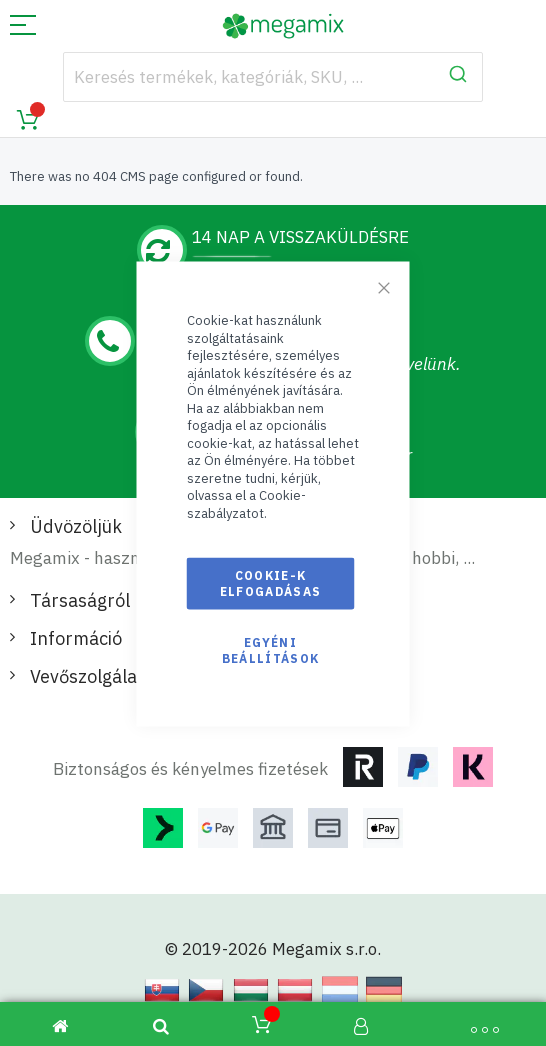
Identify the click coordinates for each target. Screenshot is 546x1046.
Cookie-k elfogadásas (271, 582)
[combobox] (273, 77)
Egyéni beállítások (271, 649)
